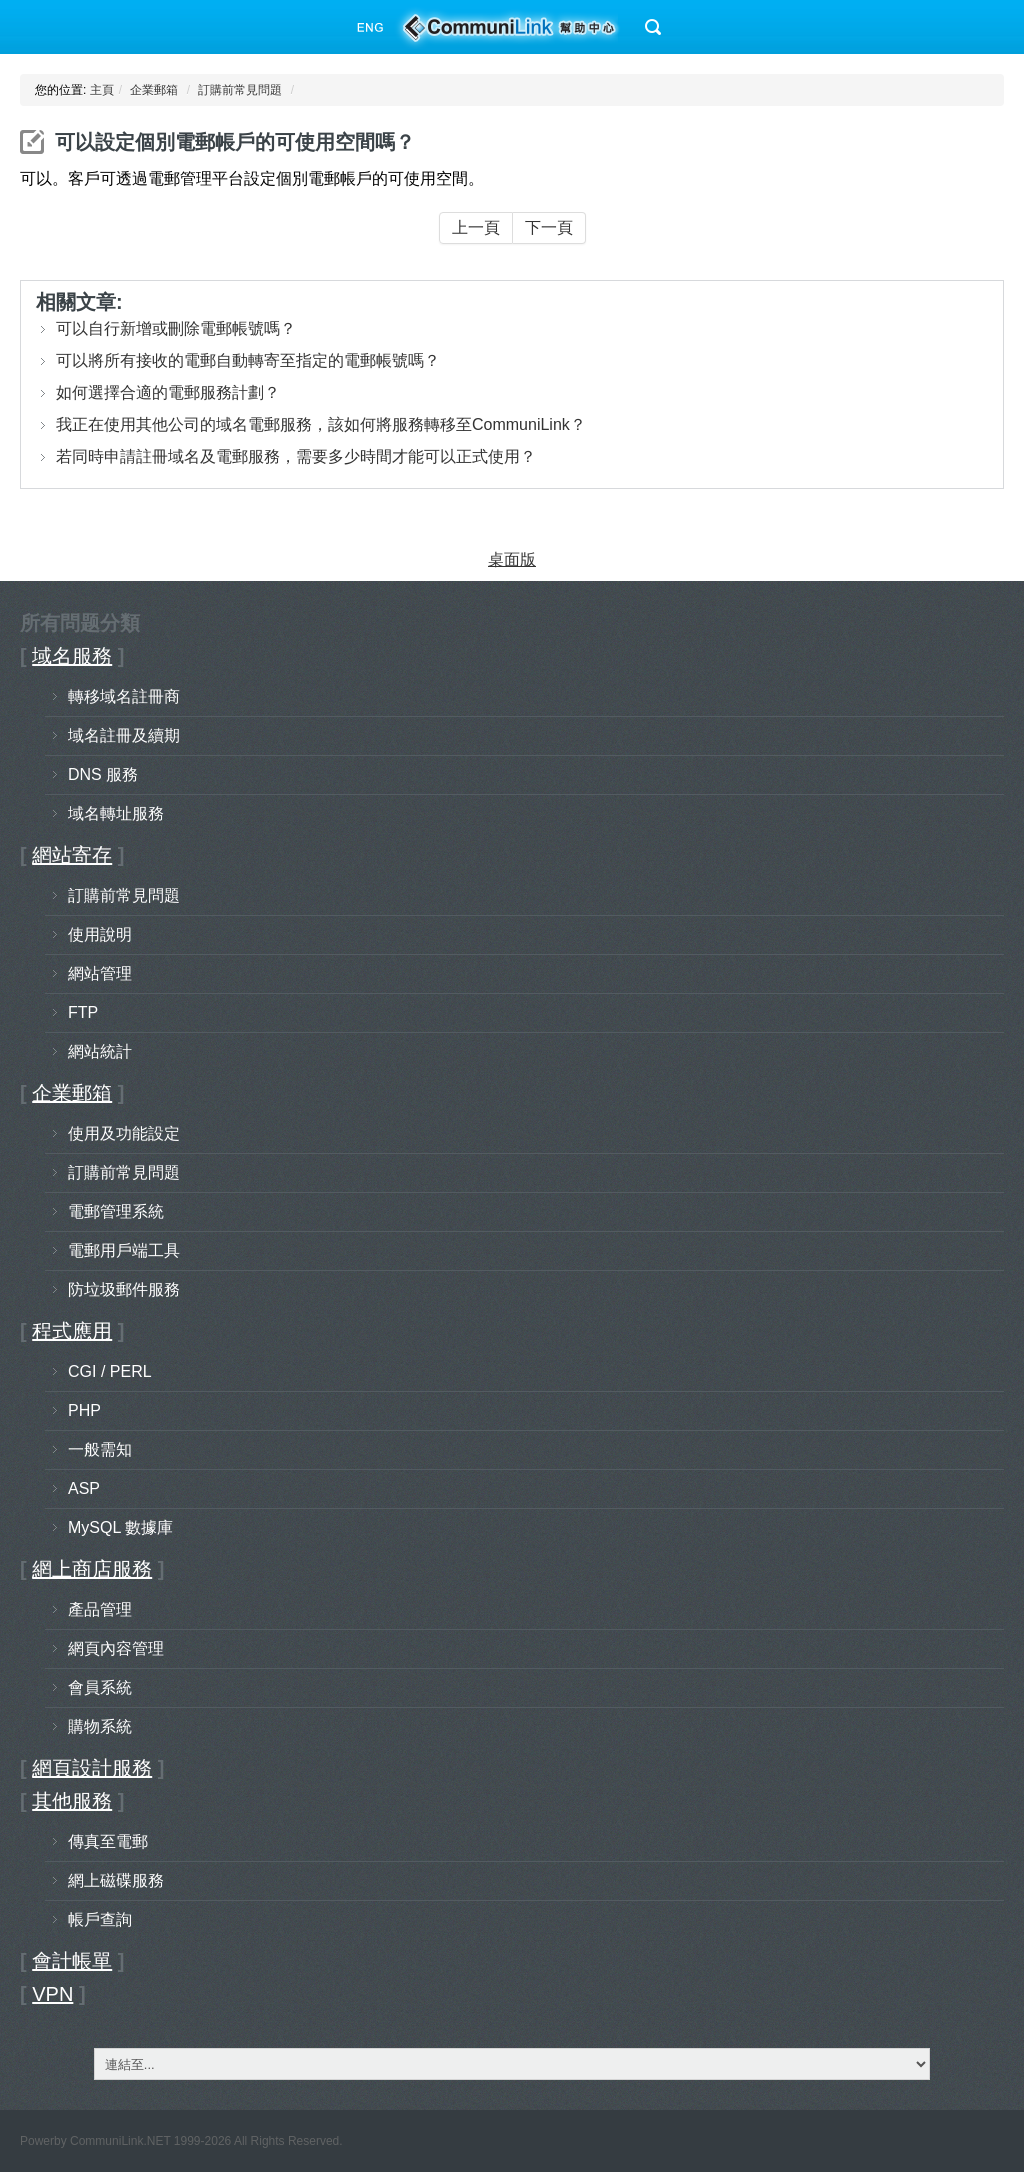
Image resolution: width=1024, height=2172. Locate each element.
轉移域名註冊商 (124, 696)
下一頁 (549, 227)
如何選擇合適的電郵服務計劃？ (168, 392)
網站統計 (100, 1051)
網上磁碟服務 (116, 1880)
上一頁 (476, 227)
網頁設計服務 (92, 1768)
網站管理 (100, 973)
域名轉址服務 (116, 813)
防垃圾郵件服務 (124, 1289)
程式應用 (72, 1331)
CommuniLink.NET (120, 2141)
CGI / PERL (110, 1371)
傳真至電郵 (108, 1841)
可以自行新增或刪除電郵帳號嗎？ (176, 328)
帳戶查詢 (100, 1919)
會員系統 (100, 1687)
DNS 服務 (103, 774)
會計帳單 (72, 1961)
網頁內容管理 (116, 1648)
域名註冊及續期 (124, 735)
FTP (83, 1012)
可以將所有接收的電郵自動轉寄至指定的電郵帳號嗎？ (248, 360)
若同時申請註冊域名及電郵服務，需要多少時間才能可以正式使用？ (296, 456)
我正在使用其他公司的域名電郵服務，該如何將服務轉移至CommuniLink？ (321, 424)
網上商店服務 (92, 1569)
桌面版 (512, 559)
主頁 (102, 90)
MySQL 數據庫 (120, 1527)
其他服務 (72, 1801)
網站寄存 (72, 855)
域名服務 (72, 656)
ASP (84, 1488)
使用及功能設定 (124, 1133)
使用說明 (100, 934)
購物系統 (100, 1726)
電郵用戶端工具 (124, 1250)
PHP (84, 1410)
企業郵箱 (154, 90)
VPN (52, 1994)
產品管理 (100, 1609)
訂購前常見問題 (240, 90)
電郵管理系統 (116, 1211)
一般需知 (100, 1449)
